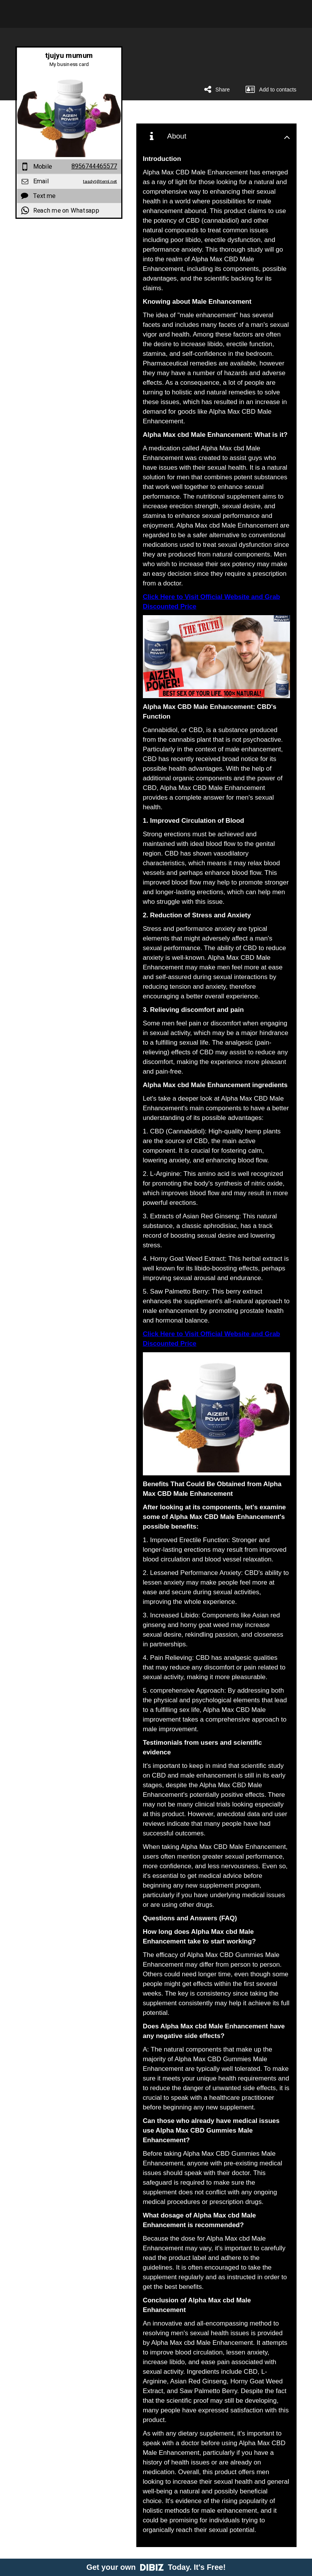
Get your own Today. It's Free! (156, 2567)
